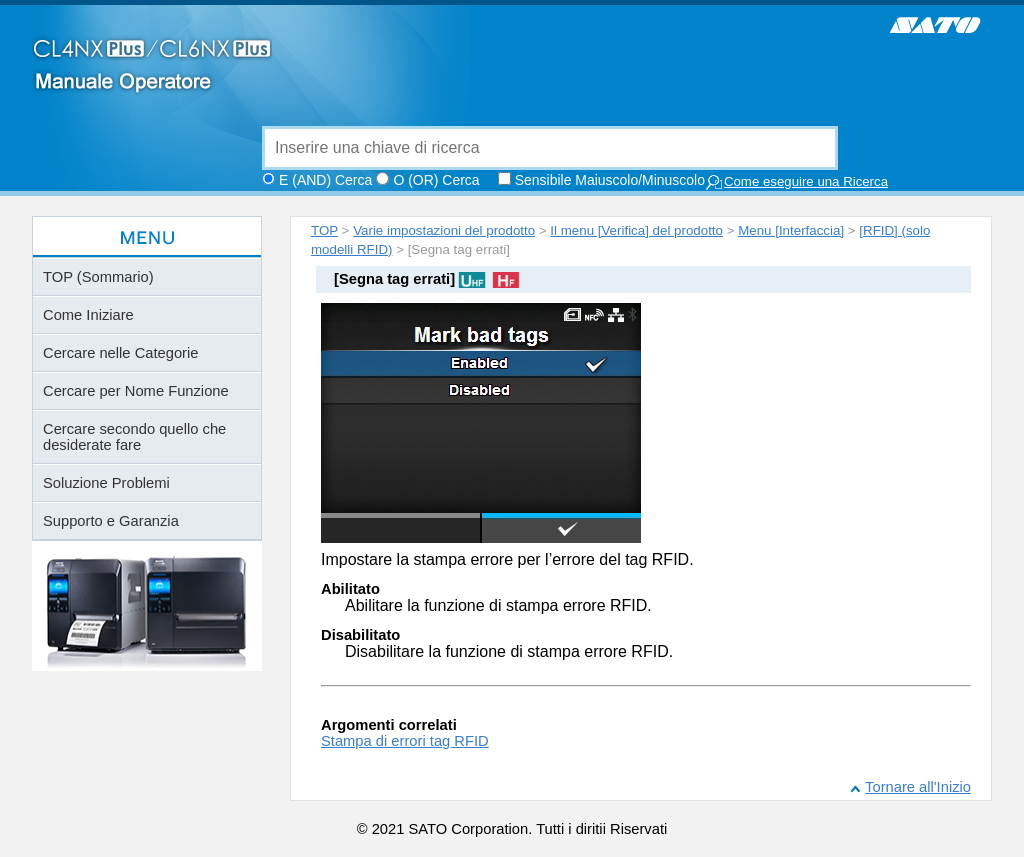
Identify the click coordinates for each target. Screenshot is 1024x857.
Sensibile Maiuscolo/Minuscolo (610, 180)
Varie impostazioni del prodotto (444, 230)
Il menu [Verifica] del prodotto (636, 230)
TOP (324, 230)
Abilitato (350, 589)
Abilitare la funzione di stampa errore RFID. (498, 605)
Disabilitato (360, 635)
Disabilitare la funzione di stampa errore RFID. (509, 651)
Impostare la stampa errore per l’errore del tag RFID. (507, 559)
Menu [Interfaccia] (791, 230)
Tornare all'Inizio (918, 787)
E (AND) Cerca (325, 180)
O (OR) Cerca (436, 180)
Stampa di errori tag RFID (405, 741)
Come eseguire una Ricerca (796, 182)
